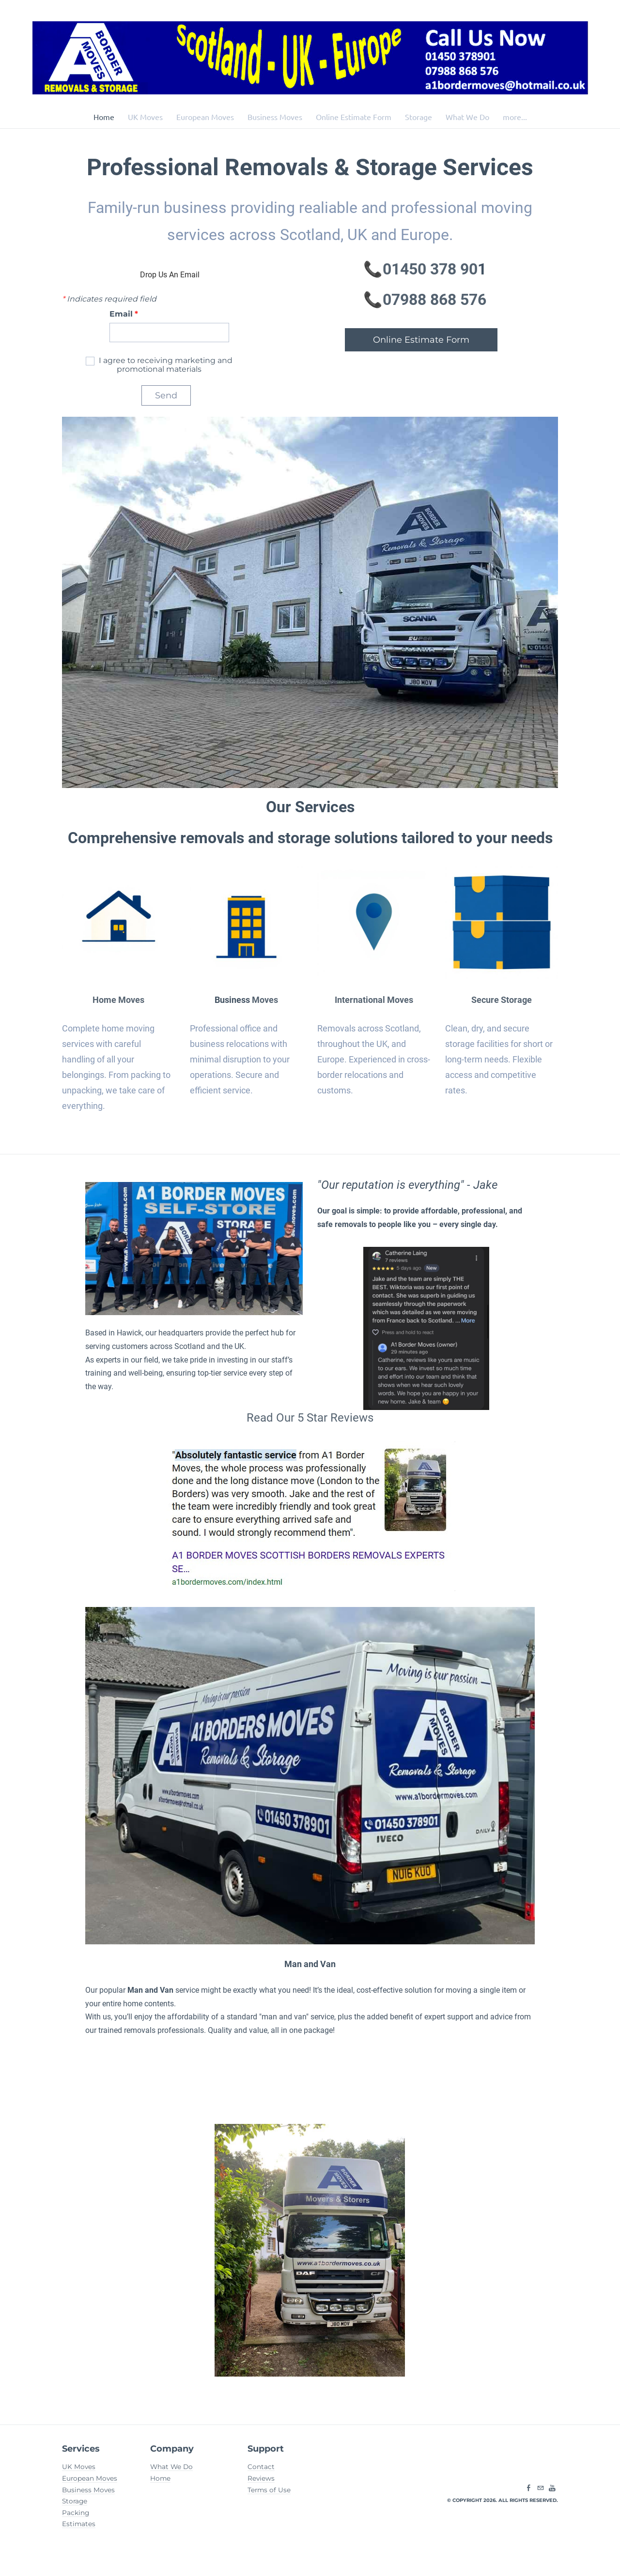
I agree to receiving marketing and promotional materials (164, 366)
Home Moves (118, 1001)
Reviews (261, 2482)
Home (103, 116)
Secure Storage (501, 1001)
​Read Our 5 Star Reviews (310, 1420)
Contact (261, 2471)
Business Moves (275, 116)
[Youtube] (552, 2492)
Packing (75, 2517)
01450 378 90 (430, 270)
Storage (418, 116)
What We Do (467, 116)
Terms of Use (269, 2494)
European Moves (205, 116)
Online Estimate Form (353, 116)
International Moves (374, 1001)
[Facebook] (529, 2492)
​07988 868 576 (434, 301)
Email (124, 315)
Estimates (78, 2528)
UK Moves (145, 116)
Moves (264, 1001)
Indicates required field (109, 300)
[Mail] (540, 2492)
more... (515, 116)
